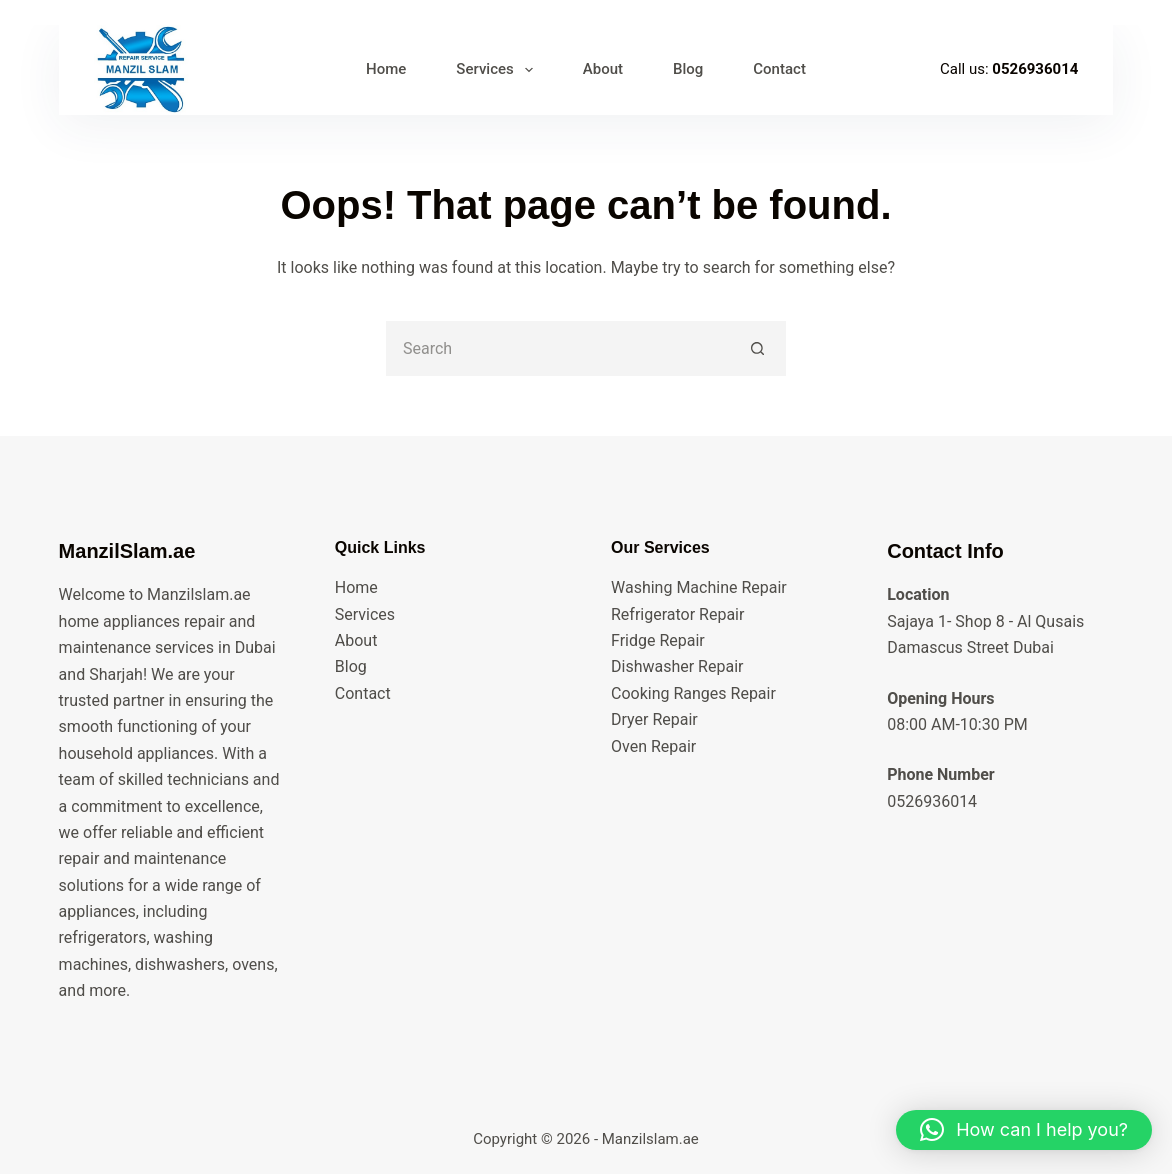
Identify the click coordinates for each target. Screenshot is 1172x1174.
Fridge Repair (658, 640)
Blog (351, 666)
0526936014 (1035, 69)
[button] (1024, 1130)
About (356, 640)
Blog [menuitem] (688, 69)
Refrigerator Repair (677, 614)
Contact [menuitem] (779, 69)
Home (356, 587)
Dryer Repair (654, 719)
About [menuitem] (603, 69)
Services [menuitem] (498, 70)
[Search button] (758, 348)
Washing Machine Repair (699, 587)
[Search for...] (558, 348)
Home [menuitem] (386, 69)
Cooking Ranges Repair (693, 693)
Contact (363, 693)
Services (365, 614)
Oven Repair (653, 746)
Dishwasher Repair (677, 666)
